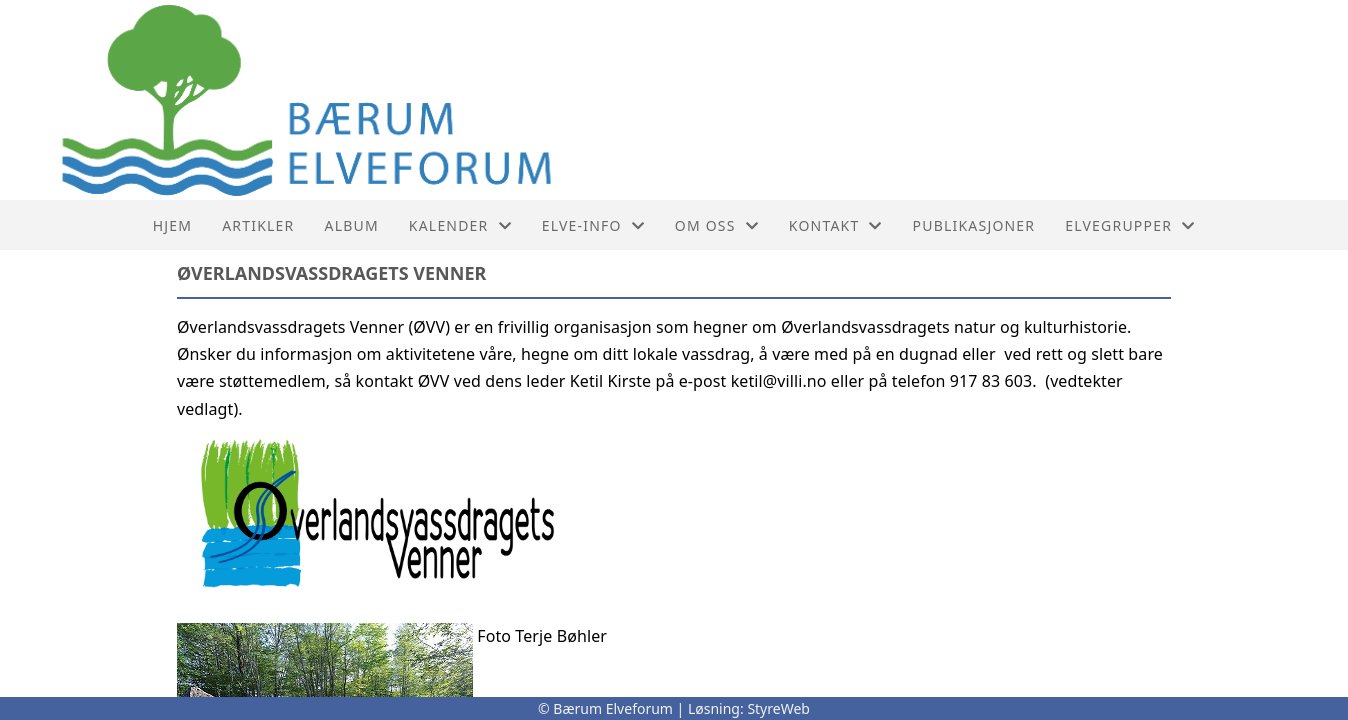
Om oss (717, 225)
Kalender (460, 225)
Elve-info (593, 225)
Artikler (258, 225)
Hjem (172, 225)
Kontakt (836, 225)
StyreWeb (778, 708)
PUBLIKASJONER (974, 225)
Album (352, 225)
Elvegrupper (1130, 225)
